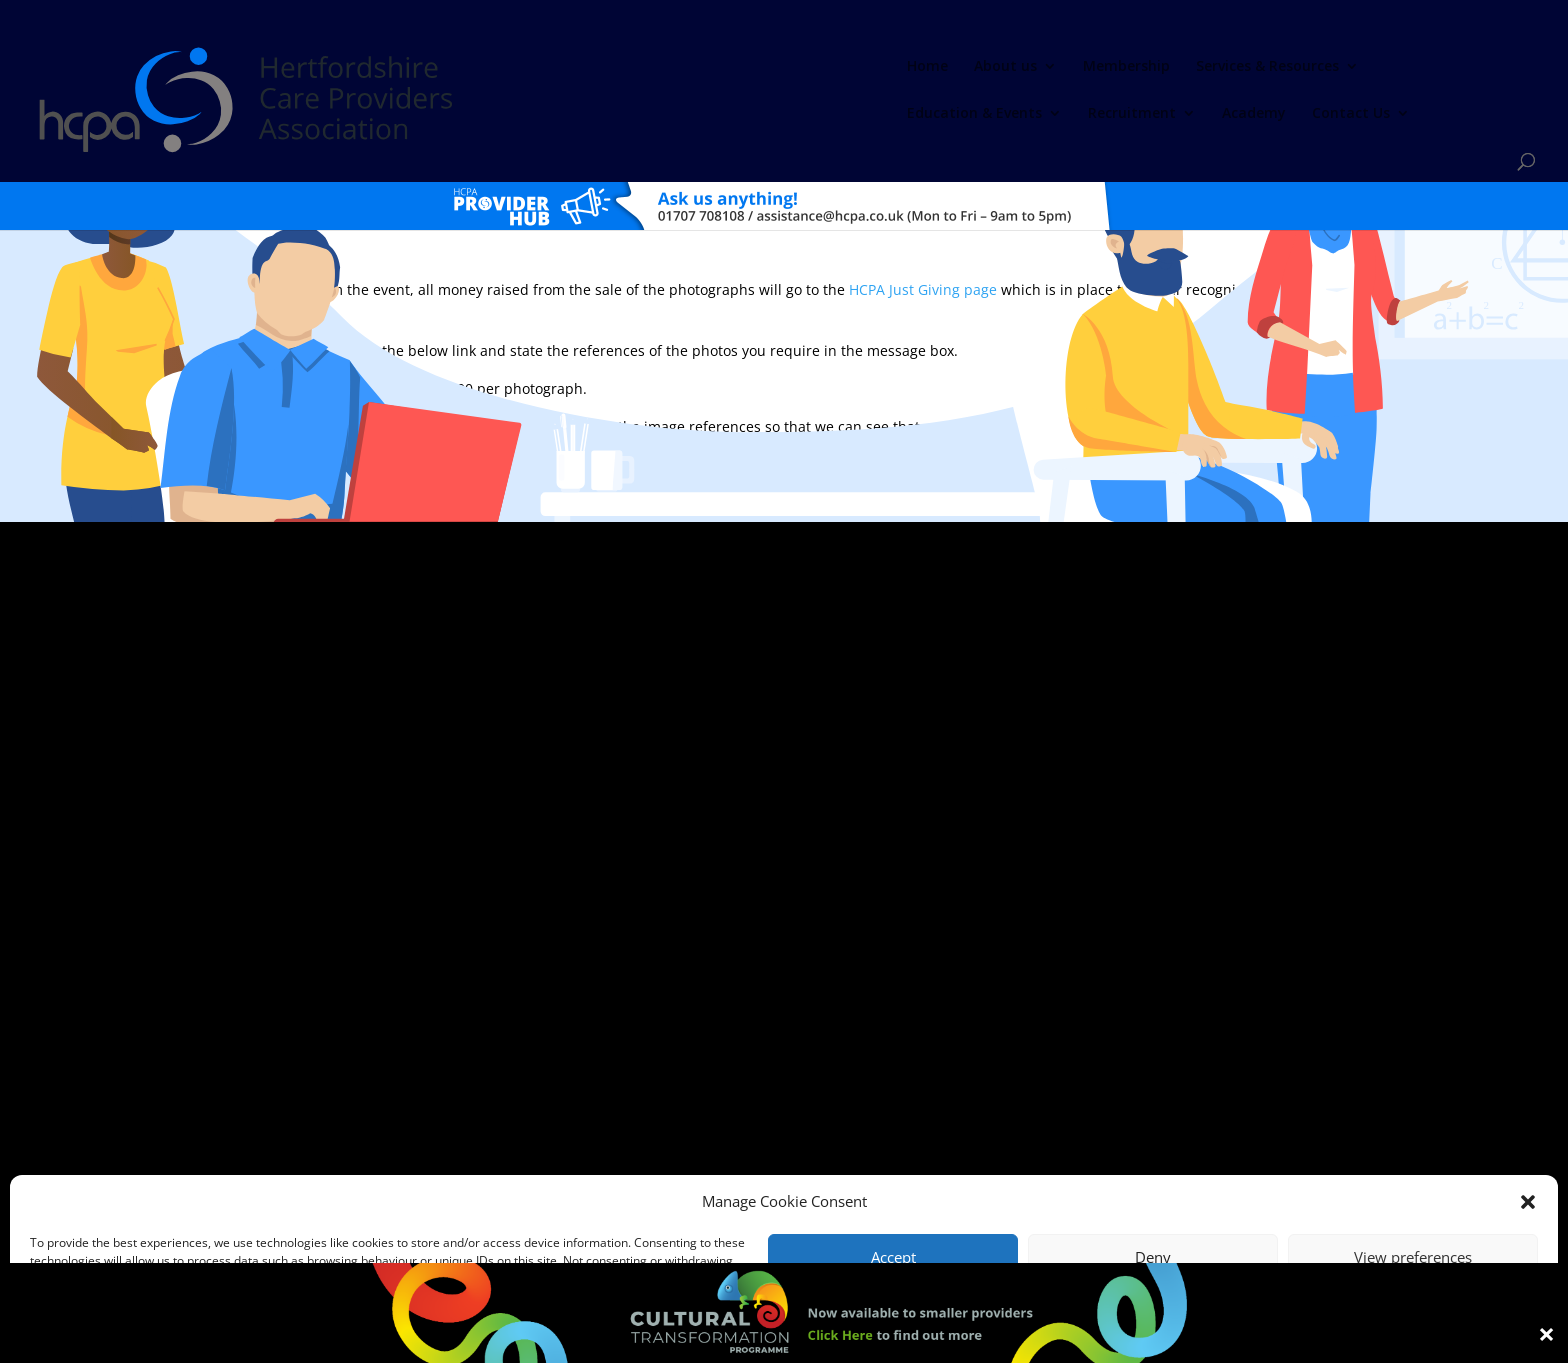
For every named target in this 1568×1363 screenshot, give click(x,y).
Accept (893, 1257)
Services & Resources (802, 66)
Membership (661, 66)
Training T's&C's (884, 1152)
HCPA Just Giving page (923, 236)
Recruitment (1145, 66)
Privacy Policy (792, 1152)
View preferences (1413, 1257)
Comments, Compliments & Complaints (640, 1152)
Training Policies (982, 1152)
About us (540, 66)
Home (462, 66)
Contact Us (1364, 66)
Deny (1153, 1257)
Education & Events (987, 66)
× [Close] (1546, 1333)
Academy (1267, 66)
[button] (1528, 1202)
